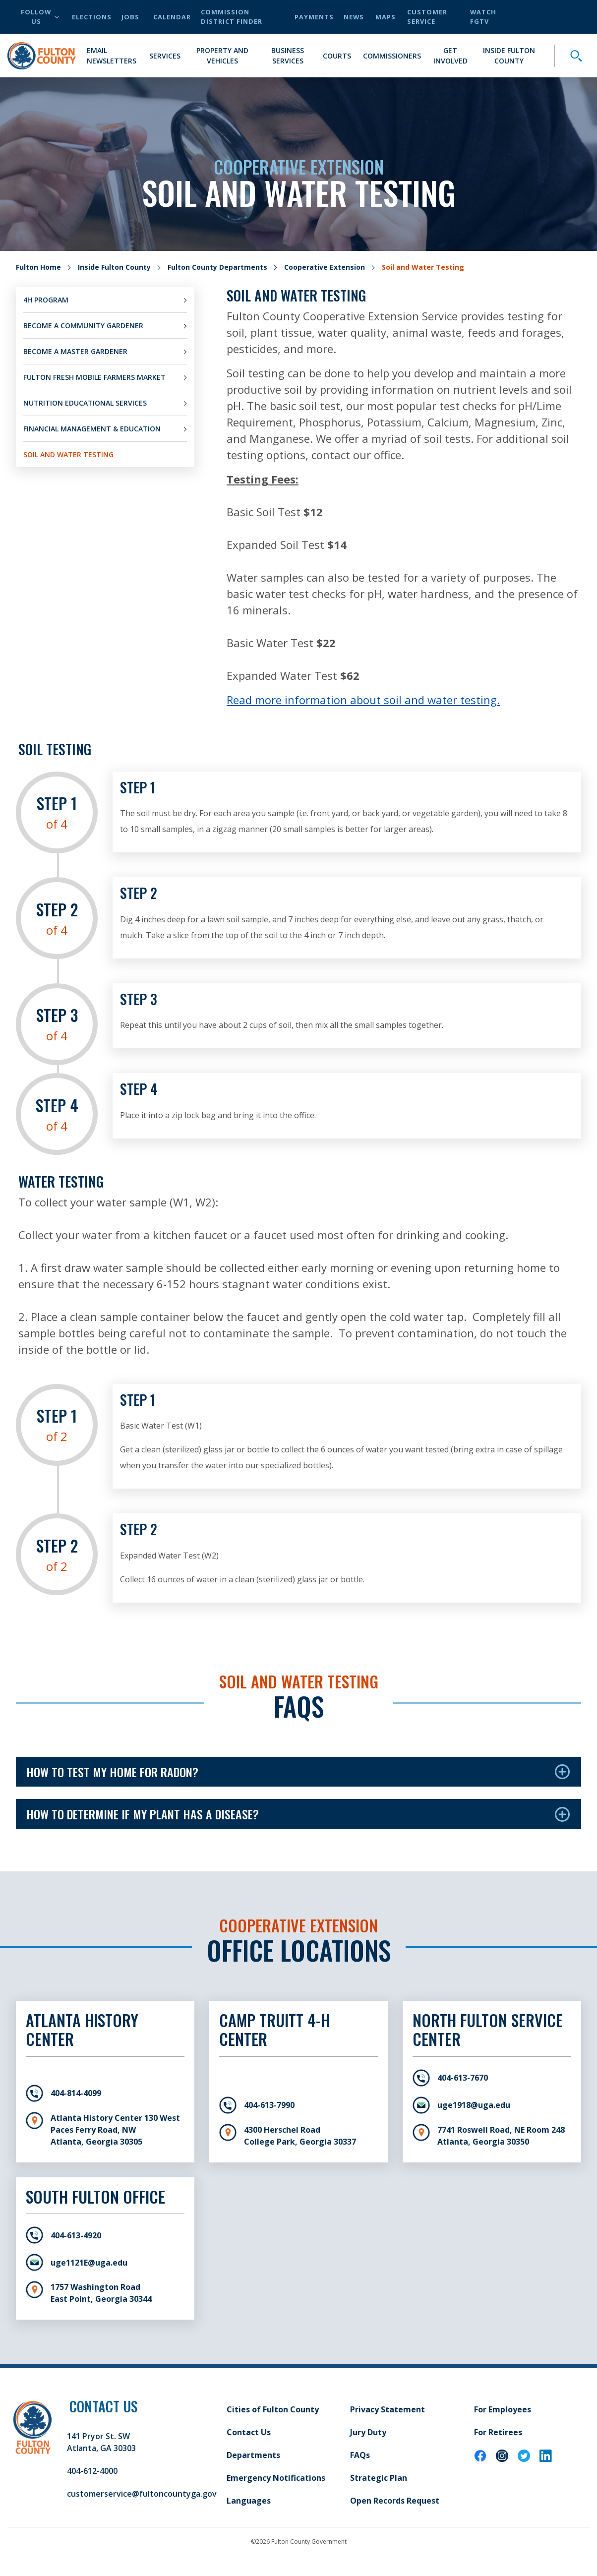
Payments (314, 16)
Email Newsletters (111, 55)
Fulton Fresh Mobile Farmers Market (94, 377)
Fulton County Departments (217, 267)
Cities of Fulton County (273, 2409)
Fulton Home (38, 267)
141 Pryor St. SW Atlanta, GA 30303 (101, 2442)
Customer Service (427, 16)
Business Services (287, 55)
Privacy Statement (387, 2409)
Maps (385, 16)
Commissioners (392, 55)
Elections (92, 16)
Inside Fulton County (509, 55)
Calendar (172, 16)
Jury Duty (368, 2432)
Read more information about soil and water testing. (363, 699)
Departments (253, 2455)
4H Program (45, 299)
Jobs (130, 16)
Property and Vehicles (222, 55)
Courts (337, 55)
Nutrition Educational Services (85, 403)
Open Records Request (394, 2500)
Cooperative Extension (324, 267)
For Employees (502, 2409)
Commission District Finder (231, 16)
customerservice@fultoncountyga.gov (142, 2493)
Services (164, 55)
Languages (249, 2500)
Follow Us (40, 16)
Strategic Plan (378, 2477)
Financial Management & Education (92, 428)
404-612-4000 (92, 2470)
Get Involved (450, 55)
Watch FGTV (483, 16)
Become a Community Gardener (83, 325)
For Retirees (498, 2432)
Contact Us (249, 2432)
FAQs (360, 2455)
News (354, 16)
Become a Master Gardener (75, 351)
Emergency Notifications (276, 2477)
